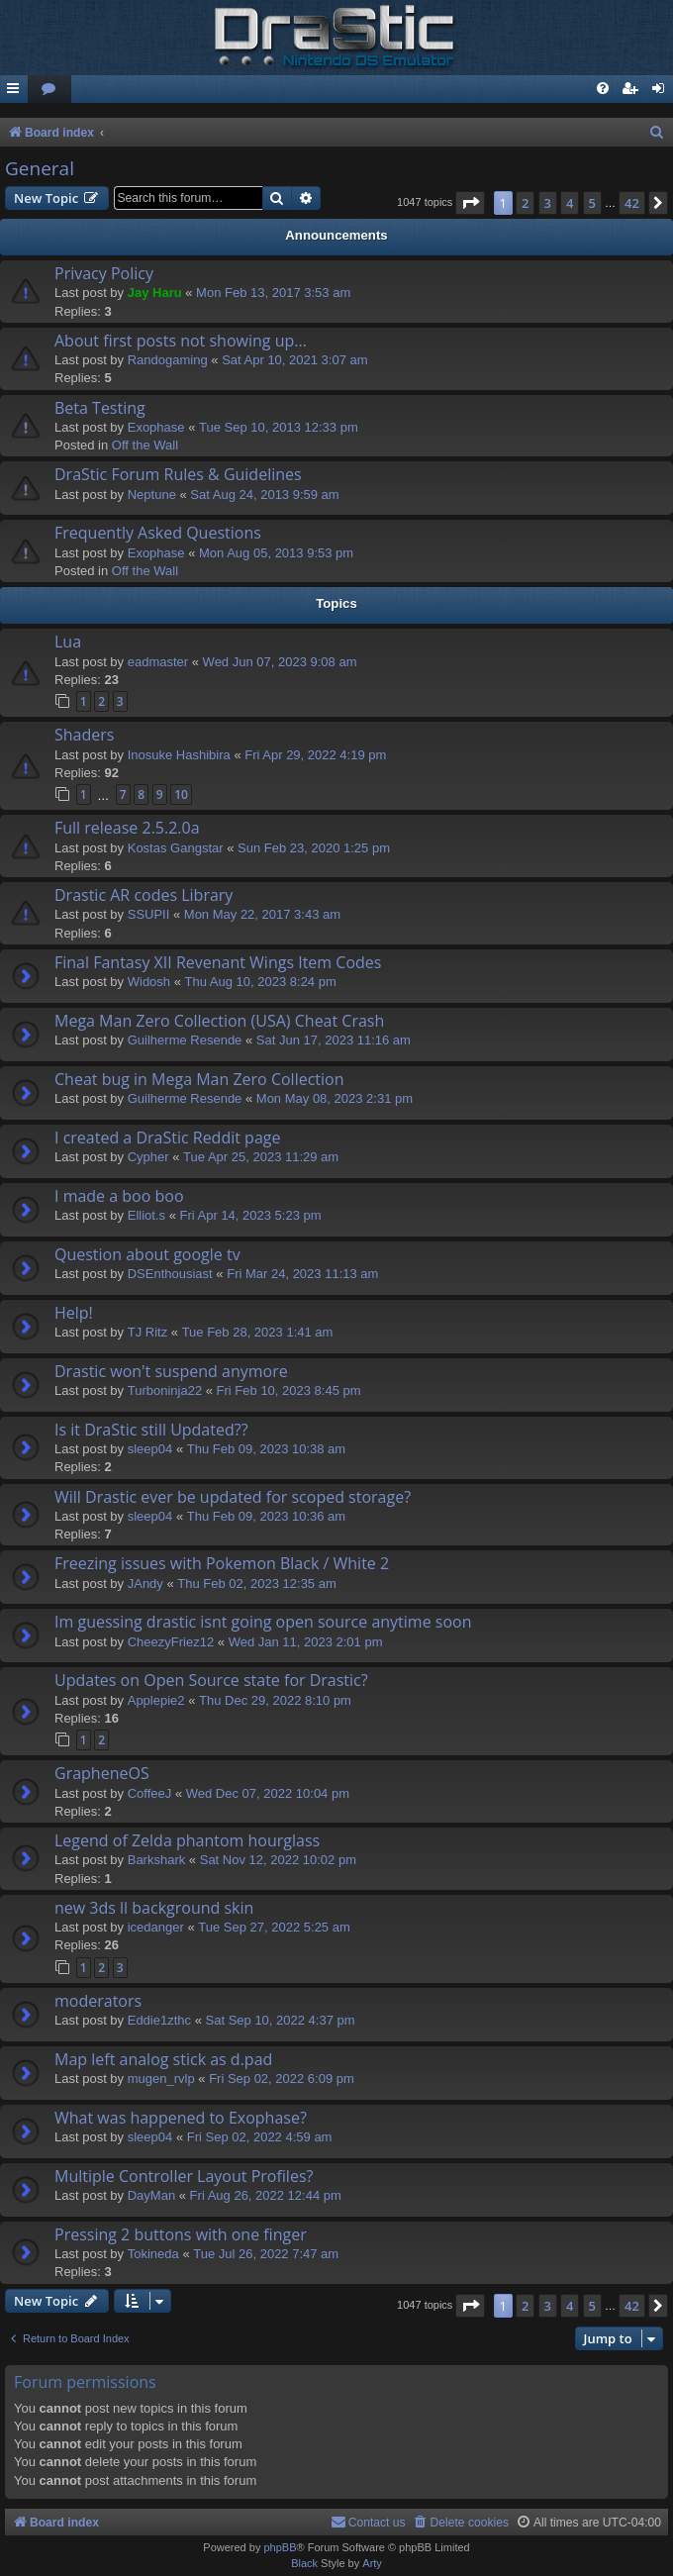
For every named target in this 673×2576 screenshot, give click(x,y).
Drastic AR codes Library (143, 895)
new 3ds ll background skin (153, 1908)
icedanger (156, 1927)
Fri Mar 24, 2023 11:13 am (302, 1273)
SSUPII (149, 914)
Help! (73, 1313)
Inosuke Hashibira (179, 754)
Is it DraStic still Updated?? (151, 1429)
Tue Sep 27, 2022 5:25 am (273, 1927)
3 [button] (547, 203)
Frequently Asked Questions (157, 533)
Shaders (84, 734)
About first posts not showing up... (180, 340)
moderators (98, 2001)
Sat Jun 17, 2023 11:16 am (333, 1040)
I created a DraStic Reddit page (167, 1137)
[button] (470, 203)
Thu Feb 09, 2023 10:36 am (266, 1516)
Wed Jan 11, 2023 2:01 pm (306, 1642)
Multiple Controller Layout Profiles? (183, 2176)
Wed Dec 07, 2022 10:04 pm (267, 1793)
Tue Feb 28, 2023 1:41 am (258, 1332)
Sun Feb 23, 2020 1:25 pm (314, 848)
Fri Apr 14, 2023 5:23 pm (250, 1215)
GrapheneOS (101, 1773)
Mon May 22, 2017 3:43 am (262, 914)
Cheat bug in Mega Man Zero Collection (199, 1079)
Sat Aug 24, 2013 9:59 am (264, 494)
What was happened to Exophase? (180, 2118)
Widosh (149, 981)
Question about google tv (147, 1254)
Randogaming (168, 359)
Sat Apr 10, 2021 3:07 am (294, 359)
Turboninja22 (165, 1390)
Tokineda (153, 2253)
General (39, 168)
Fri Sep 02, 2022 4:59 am (260, 2137)
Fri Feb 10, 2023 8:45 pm (289, 1390)
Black (304, 2563)
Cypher (148, 1156)
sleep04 (150, 1448)
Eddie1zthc (159, 2020)
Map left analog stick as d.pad (163, 2059)
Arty (372, 2563)
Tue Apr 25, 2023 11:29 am (260, 1156)
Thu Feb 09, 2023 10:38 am (266, 1448)
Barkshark (157, 1859)
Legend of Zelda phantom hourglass (187, 1840)
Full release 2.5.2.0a (127, 828)
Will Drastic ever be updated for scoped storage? (232, 1497)
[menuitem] (49, 89)
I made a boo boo (119, 1196)
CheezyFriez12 (171, 1642)
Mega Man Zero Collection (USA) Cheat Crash (219, 1021)
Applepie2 (156, 1700)
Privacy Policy (103, 273)
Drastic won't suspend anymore (171, 1371)
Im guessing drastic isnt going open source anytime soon (263, 1622)
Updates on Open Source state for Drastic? (211, 1680)
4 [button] (569, 203)
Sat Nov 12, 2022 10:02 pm (278, 1859)
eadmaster (158, 661)
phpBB (279, 2547)
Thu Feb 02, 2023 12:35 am (256, 1583)
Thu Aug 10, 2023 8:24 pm (260, 981)
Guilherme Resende (185, 1040)
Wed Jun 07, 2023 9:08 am (280, 661)
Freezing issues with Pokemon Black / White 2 (221, 1563)
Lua (67, 641)
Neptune (152, 494)
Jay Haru (155, 292)
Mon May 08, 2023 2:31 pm (334, 1098)
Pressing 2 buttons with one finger (180, 2234)
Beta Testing (99, 408)
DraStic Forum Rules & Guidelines (178, 474)
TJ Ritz (147, 1332)
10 (181, 794)
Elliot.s (146, 1215)
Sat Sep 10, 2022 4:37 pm (280, 2020)
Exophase (156, 427)
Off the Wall (145, 445)
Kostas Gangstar (176, 848)
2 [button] (525, 203)
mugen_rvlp (161, 2078)
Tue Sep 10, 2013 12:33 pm (278, 427)
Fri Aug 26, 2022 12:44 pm (265, 2195)
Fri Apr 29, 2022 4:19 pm (315, 754)
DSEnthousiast (170, 1273)
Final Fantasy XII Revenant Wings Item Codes (217, 962)
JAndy (145, 1583)
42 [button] (632, 203)
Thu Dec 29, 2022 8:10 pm (275, 1700)
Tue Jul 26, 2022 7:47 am (265, 2253)
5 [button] (592, 203)
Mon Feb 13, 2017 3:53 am (273, 292)
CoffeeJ (150, 1793)
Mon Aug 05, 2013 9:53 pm (276, 552)
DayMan (151, 2195)
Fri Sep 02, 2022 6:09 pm (281, 2078)
